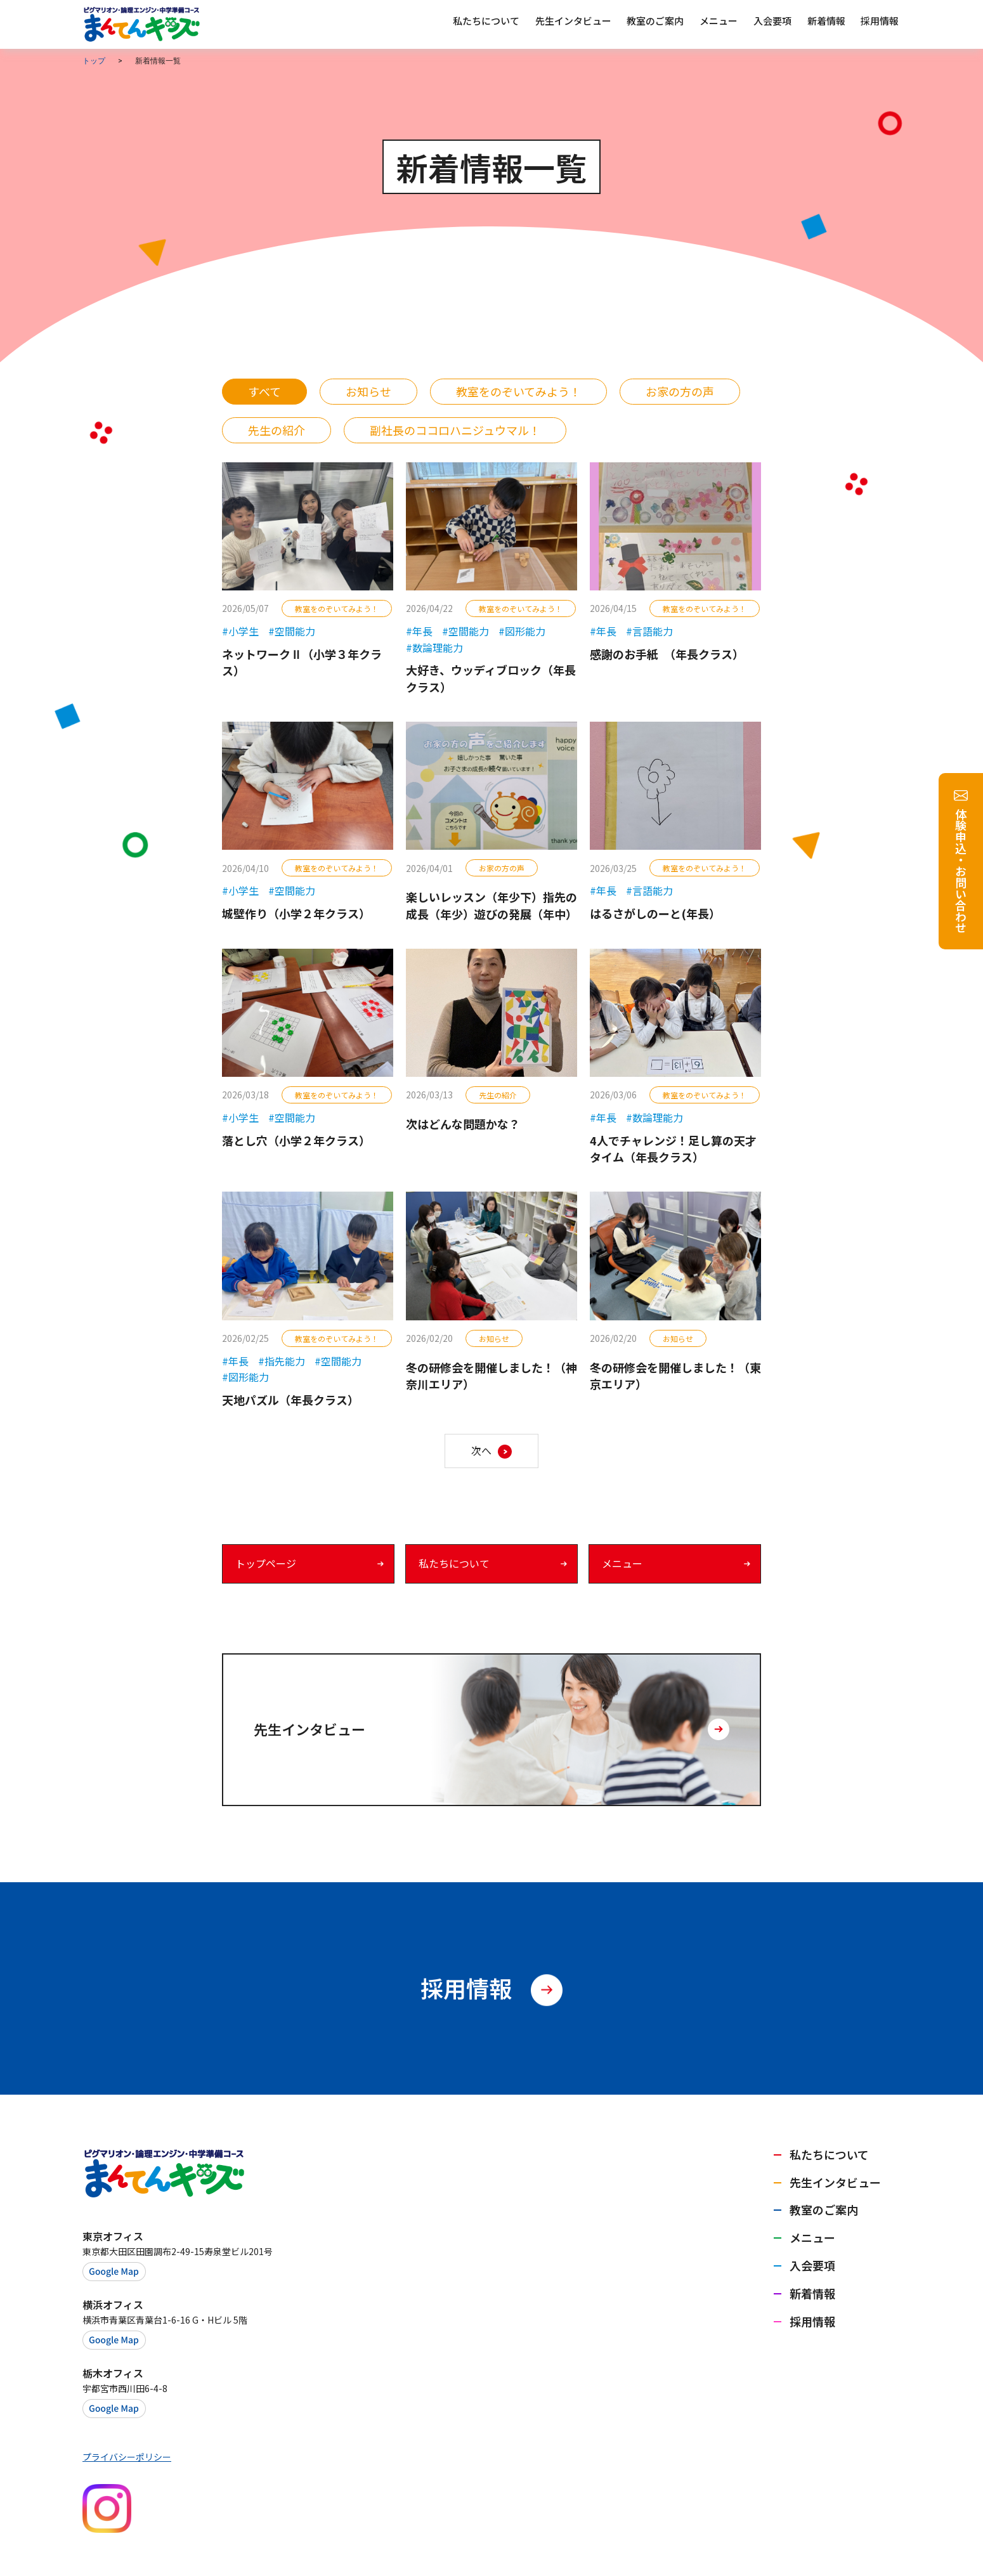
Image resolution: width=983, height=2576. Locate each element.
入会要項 (812, 2265)
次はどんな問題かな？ (463, 1124)
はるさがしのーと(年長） (655, 913)
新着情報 (812, 2293)
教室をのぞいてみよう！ (518, 391)
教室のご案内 (824, 2209)
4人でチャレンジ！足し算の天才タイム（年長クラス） (673, 1149)
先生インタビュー (835, 2182)
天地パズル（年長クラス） (290, 1399)
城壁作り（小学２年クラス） (296, 913)
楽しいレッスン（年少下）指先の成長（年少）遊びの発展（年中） (491, 905)
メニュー (622, 1563)
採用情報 (812, 2321)
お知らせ (368, 391)
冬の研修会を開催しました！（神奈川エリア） (491, 1376)
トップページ (265, 1563)
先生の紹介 (276, 430)
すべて (264, 391)
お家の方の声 (680, 391)
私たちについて (454, 1563)
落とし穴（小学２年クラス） (296, 1140)
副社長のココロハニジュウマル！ (455, 430)
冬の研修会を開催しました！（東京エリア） (675, 1376)
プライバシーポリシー (126, 2456)
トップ (93, 60)
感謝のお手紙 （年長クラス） (667, 654)
